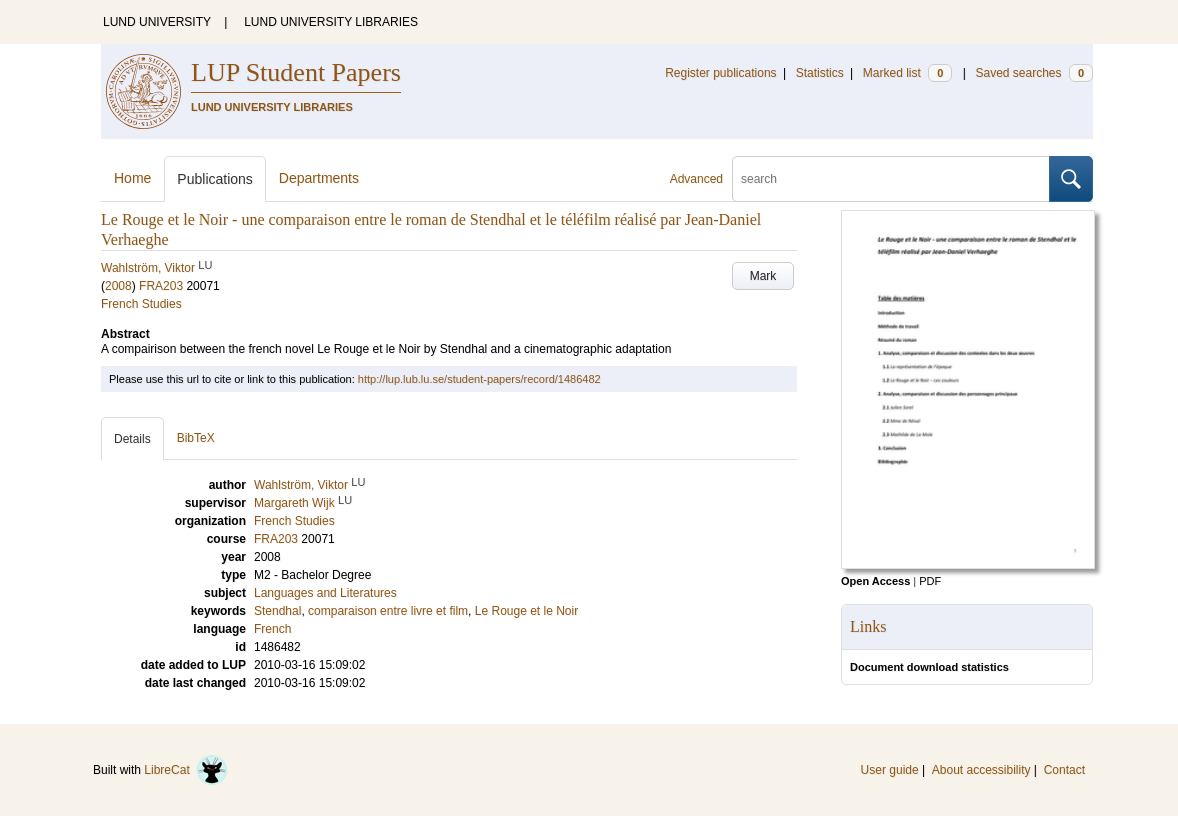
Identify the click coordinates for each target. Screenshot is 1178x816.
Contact (1064, 770)
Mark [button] (763, 276)
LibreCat (186, 770)
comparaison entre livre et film (388, 611)
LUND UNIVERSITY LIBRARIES (331, 22)
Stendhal (277, 611)
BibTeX (196, 438)
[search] (891, 179)
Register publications (720, 73)
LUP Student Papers (296, 72)
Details (132, 439)
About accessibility (981, 770)
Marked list (907, 73)
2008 (118, 286)
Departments (319, 178)
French (272, 629)
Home (132, 178)
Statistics (820, 73)
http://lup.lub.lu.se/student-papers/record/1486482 (479, 379)
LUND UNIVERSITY (157, 22)
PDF (930, 581)
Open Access (875, 581)
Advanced (696, 179)
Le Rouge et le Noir (526, 611)
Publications (215, 179)
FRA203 (161, 286)
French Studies (141, 304)
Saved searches (1034, 73)
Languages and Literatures (325, 593)
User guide (890, 770)
